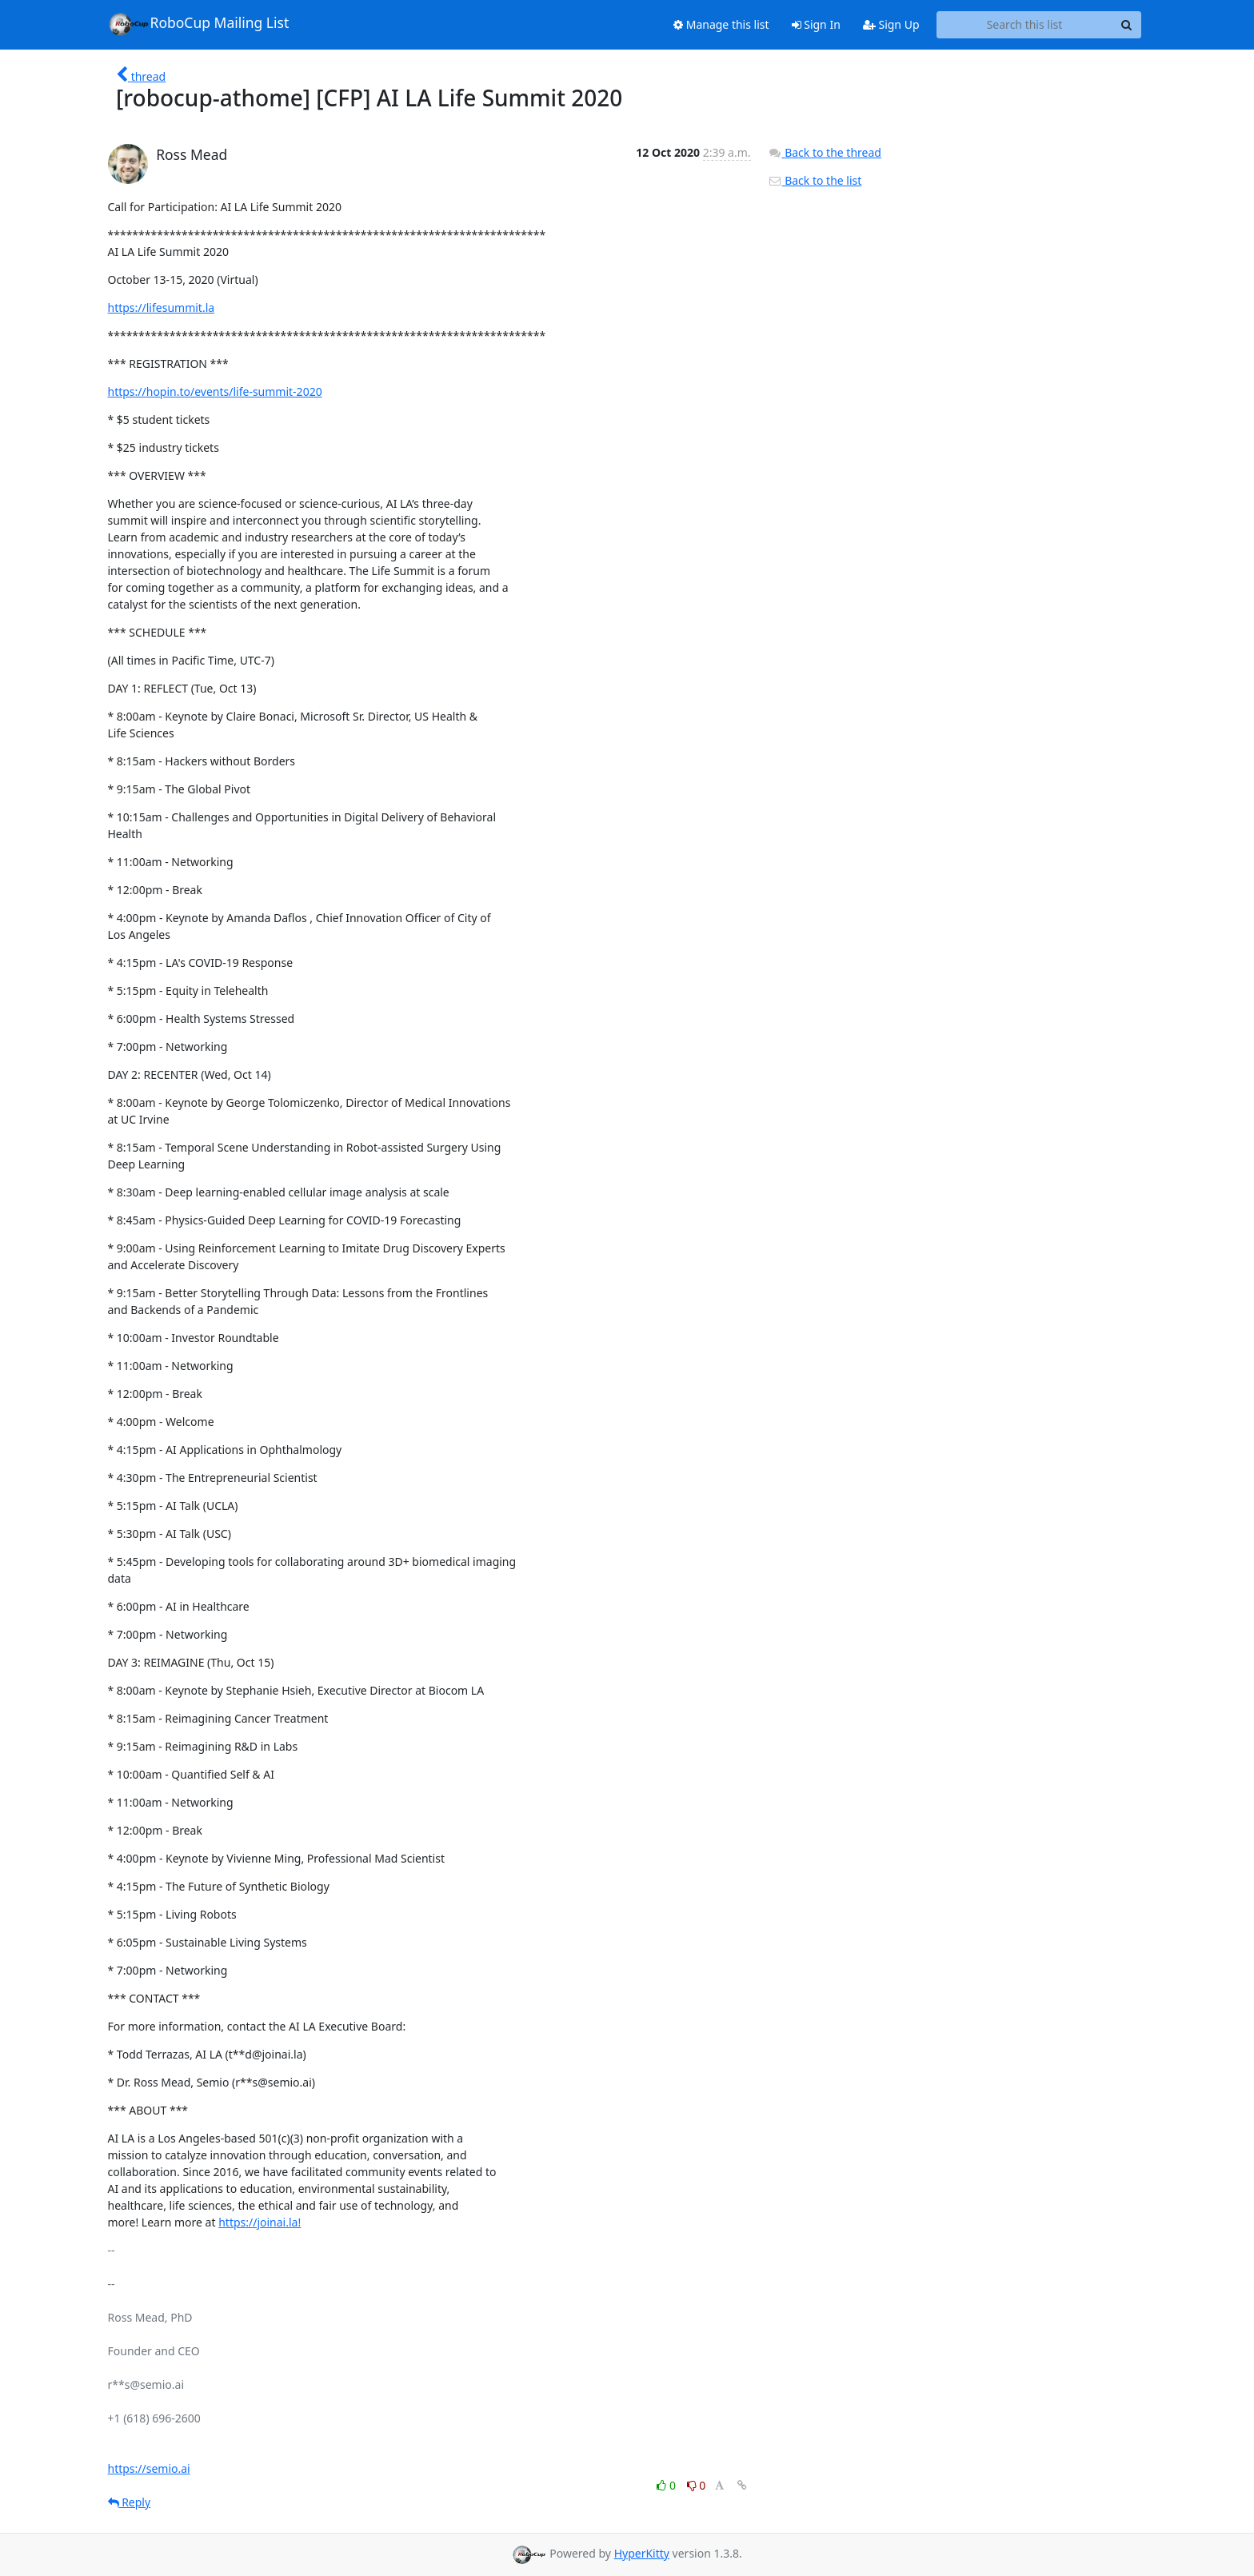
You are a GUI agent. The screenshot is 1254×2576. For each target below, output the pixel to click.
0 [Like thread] (667, 2485)
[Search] (1126, 24)
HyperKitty (641, 2553)
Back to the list (815, 180)
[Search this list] (1025, 24)
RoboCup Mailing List (199, 24)
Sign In (816, 24)
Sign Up (891, 24)
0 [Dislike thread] (696, 2485)
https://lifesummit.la (161, 307)
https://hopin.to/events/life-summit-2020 (215, 391)
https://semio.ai (149, 2468)
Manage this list (721, 24)
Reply (129, 2502)
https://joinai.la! (259, 2222)
